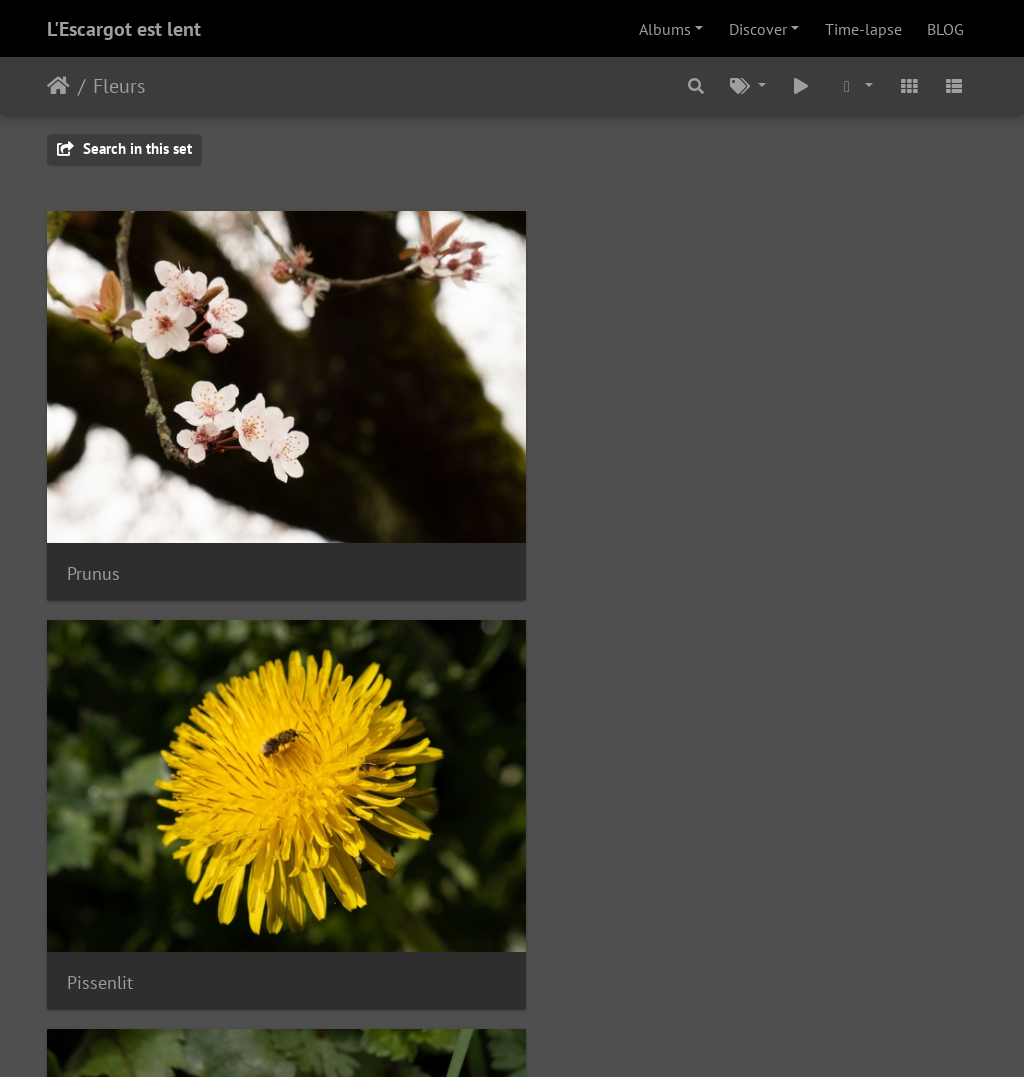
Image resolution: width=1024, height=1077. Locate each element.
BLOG (945, 29)
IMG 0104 (744, 442)
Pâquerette (108, 720)
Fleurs (119, 86)
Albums (665, 29)
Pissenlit (420, 442)
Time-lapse (863, 29)
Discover (758, 29)
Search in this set (124, 148)
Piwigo (553, 1035)
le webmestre (546, 995)
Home (58, 86)
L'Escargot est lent (124, 29)
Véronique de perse (461, 720)
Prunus (93, 442)
